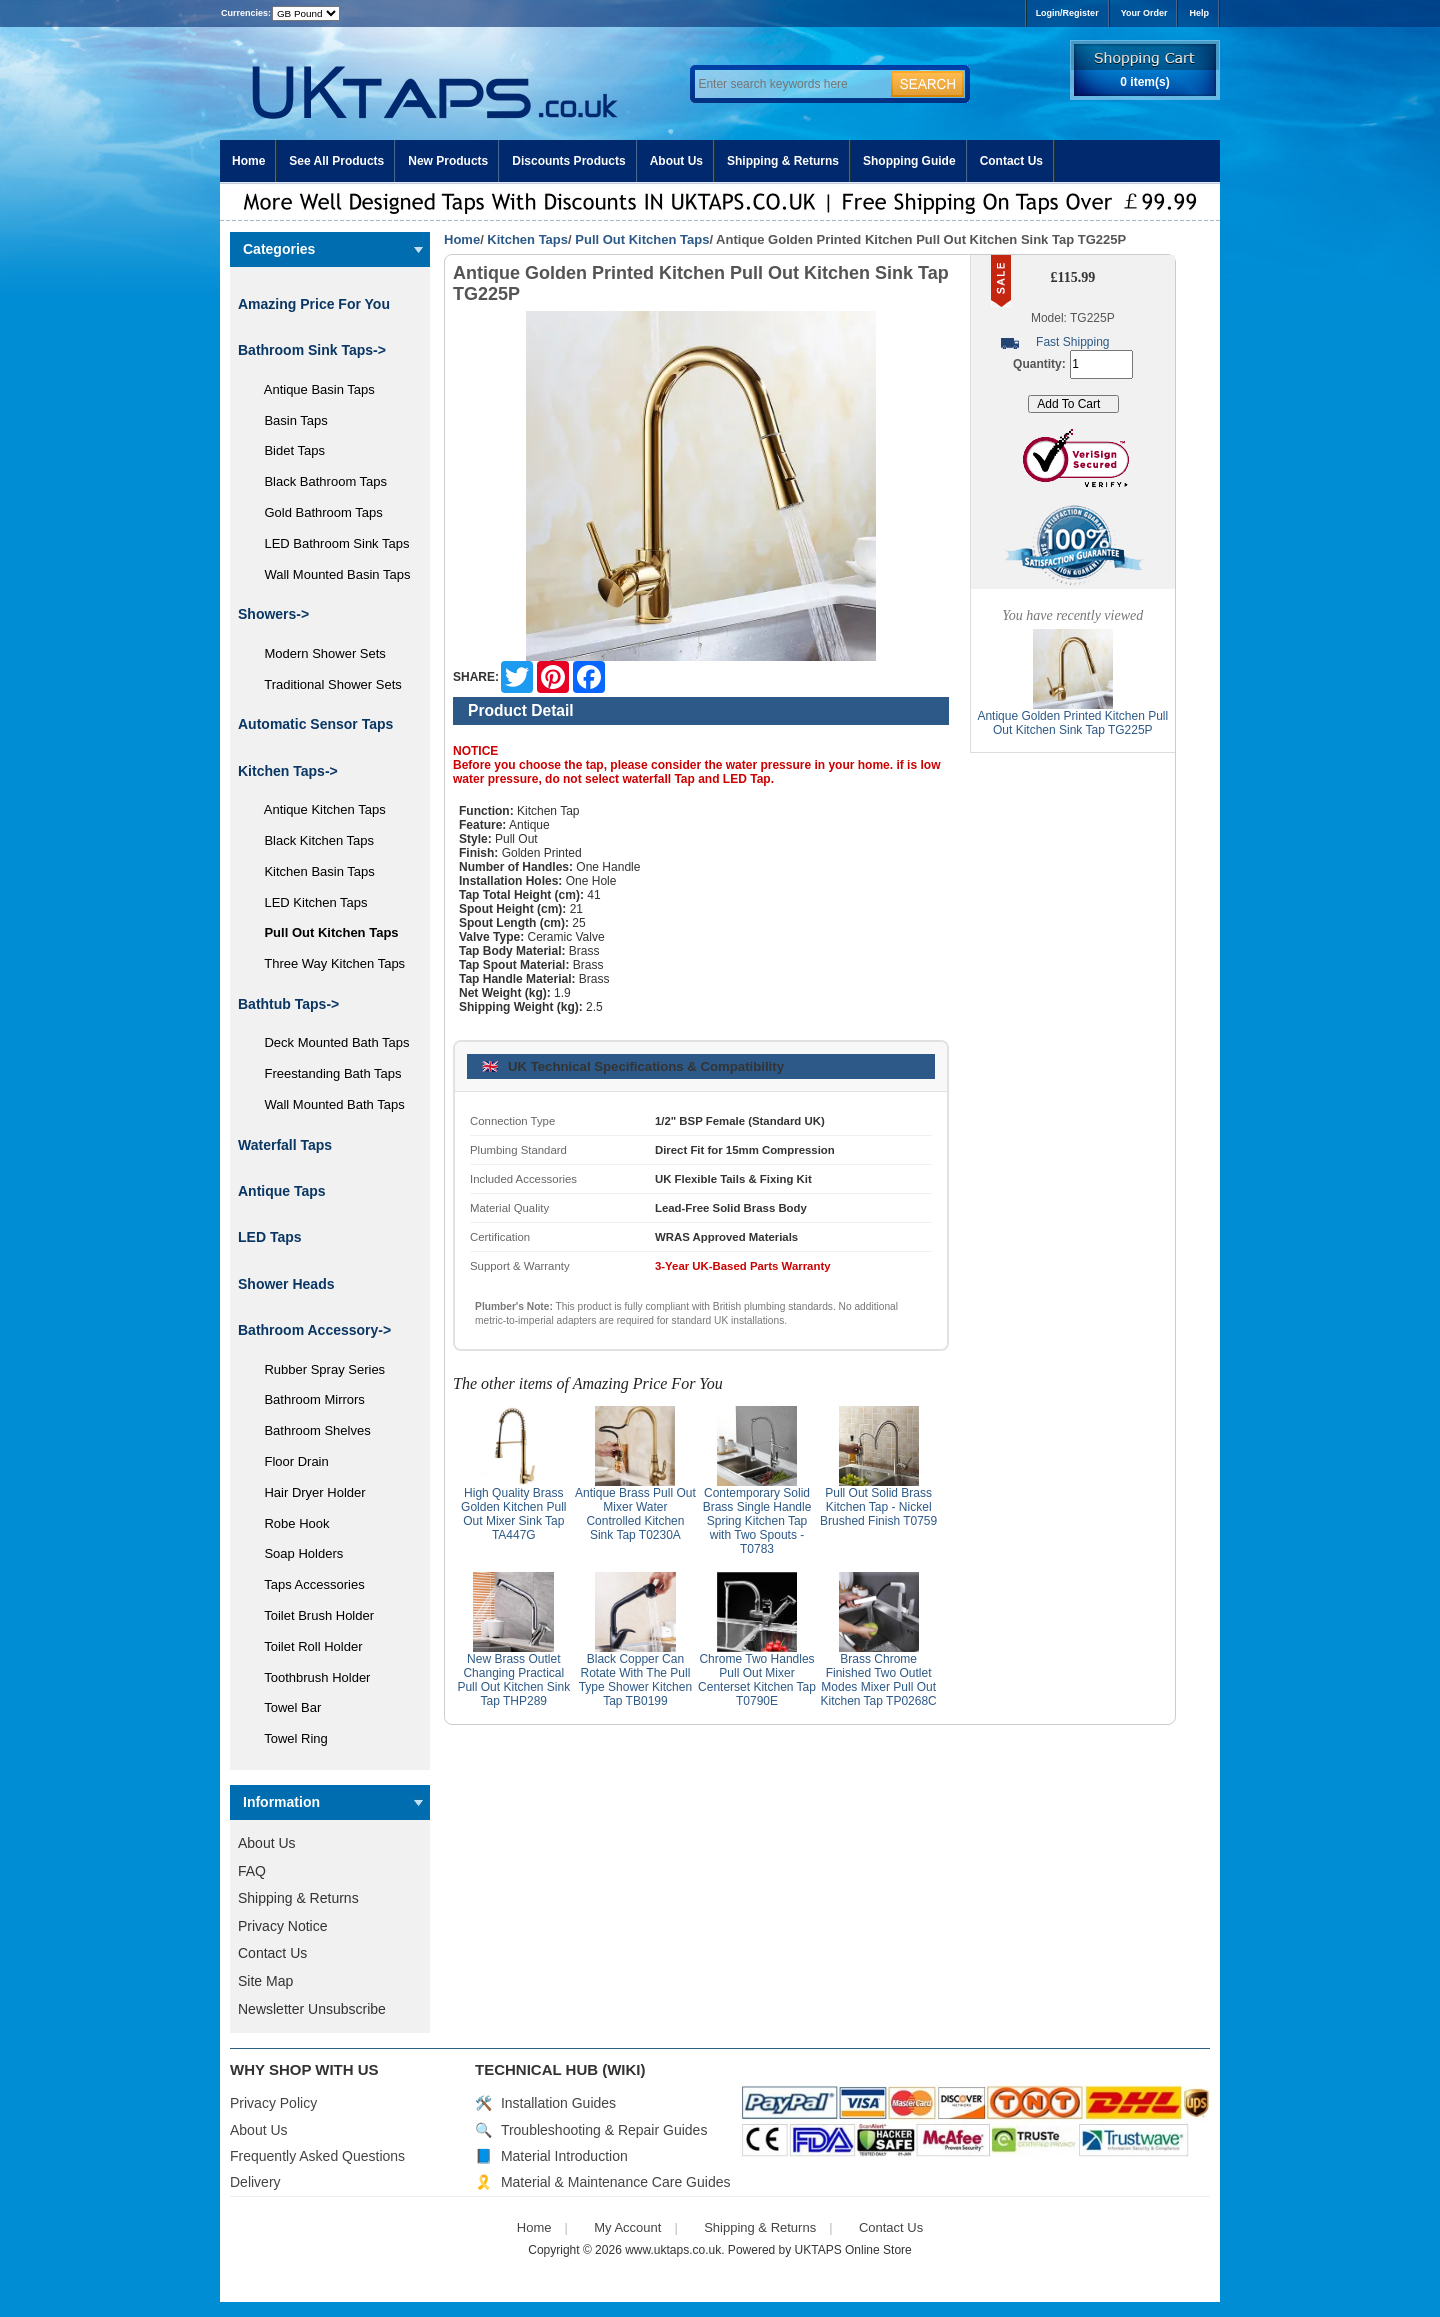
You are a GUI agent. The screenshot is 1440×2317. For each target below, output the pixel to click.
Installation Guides (558, 2103)
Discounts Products (568, 161)
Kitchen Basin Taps (312, 871)
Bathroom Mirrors (307, 1399)
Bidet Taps (287, 450)
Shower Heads (286, 1284)
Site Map (265, 1981)
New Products (448, 161)
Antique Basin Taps (312, 389)
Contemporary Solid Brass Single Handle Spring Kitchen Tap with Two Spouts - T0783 (757, 1521)
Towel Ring (289, 1738)
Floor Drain (289, 1461)
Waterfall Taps (285, 1145)
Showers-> (273, 614)
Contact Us (1011, 161)
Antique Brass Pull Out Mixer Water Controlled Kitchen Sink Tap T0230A (635, 1514)
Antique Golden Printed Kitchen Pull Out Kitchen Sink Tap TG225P (1072, 723)
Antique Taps (282, 1191)
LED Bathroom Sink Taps (329, 543)
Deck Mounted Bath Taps (329, 1042)
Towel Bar (285, 1707)
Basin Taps (289, 420)
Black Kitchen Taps (312, 840)
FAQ (252, 1871)
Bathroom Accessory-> (314, 1330)
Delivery (255, 2182)
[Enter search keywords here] (790, 84)
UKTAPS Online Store (853, 2250)
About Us (676, 161)
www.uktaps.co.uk (673, 2250)
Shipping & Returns (783, 161)
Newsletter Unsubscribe (312, 2009)
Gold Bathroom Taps (316, 512)
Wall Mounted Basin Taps (330, 574)
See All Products (336, 161)
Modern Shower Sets (318, 653)
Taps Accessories (307, 1584)
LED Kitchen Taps (309, 902)
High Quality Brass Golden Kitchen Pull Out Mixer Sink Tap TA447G (513, 1514)
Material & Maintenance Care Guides (616, 2182)
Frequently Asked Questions (317, 2156)
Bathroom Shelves (310, 1430)
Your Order (1144, 13)
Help (1199, 13)
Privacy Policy (273, 2103)
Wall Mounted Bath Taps (327, 1104)
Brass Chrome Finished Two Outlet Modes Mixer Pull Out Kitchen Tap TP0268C (878, 1680)
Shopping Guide (909, 161)
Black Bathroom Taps (318, 481)
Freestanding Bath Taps (326, 1073)
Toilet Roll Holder (306, 1646)
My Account (627, 2227)
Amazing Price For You (314, 304)
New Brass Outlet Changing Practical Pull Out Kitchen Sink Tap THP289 (513, 1680)
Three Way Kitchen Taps (327, 963)
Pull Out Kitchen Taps (642, 239)
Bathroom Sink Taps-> (312, 350)
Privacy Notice (282, 1926)
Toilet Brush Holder (312, 1615)
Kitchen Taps (527, 239)
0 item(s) (1144, 82)
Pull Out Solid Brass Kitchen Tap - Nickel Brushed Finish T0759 (878, 1507)
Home (248, 161)
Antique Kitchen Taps (318, 809)
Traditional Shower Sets (326, 684)
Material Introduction (564, 2156)
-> (288, 771)
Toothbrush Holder (310, 1677)
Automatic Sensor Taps (315, 724)
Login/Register (1067, 13)
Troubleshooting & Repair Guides (604, 2130)
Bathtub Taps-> (288, 1004)
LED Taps (270, 1237)
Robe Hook (290, 1523)
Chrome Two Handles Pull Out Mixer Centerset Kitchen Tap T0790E (757, 1680)
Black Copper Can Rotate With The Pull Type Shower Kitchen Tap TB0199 (635, 1680)
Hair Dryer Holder (308, 1492)
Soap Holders (296, 1553)
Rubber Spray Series (317, 1369)
